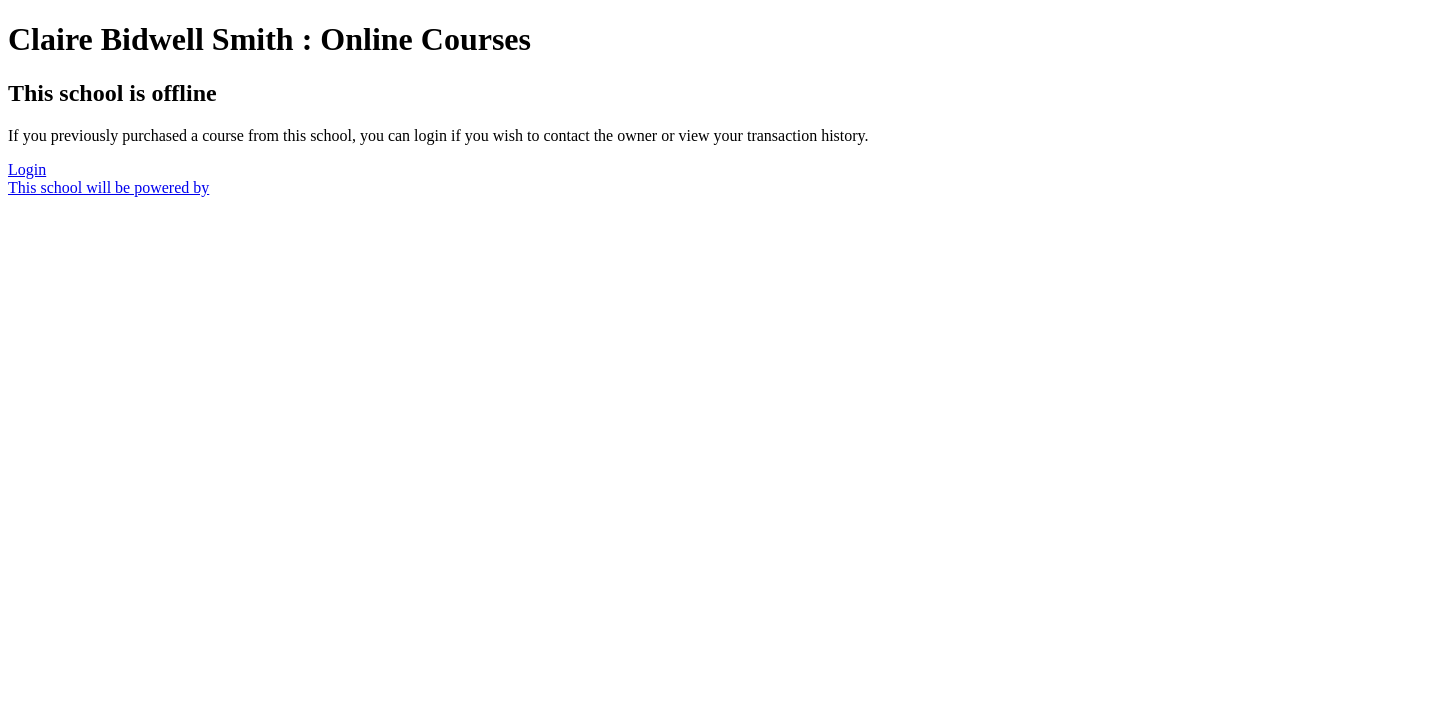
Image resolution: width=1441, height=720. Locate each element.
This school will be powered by (108, 187)
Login (27, 169)
